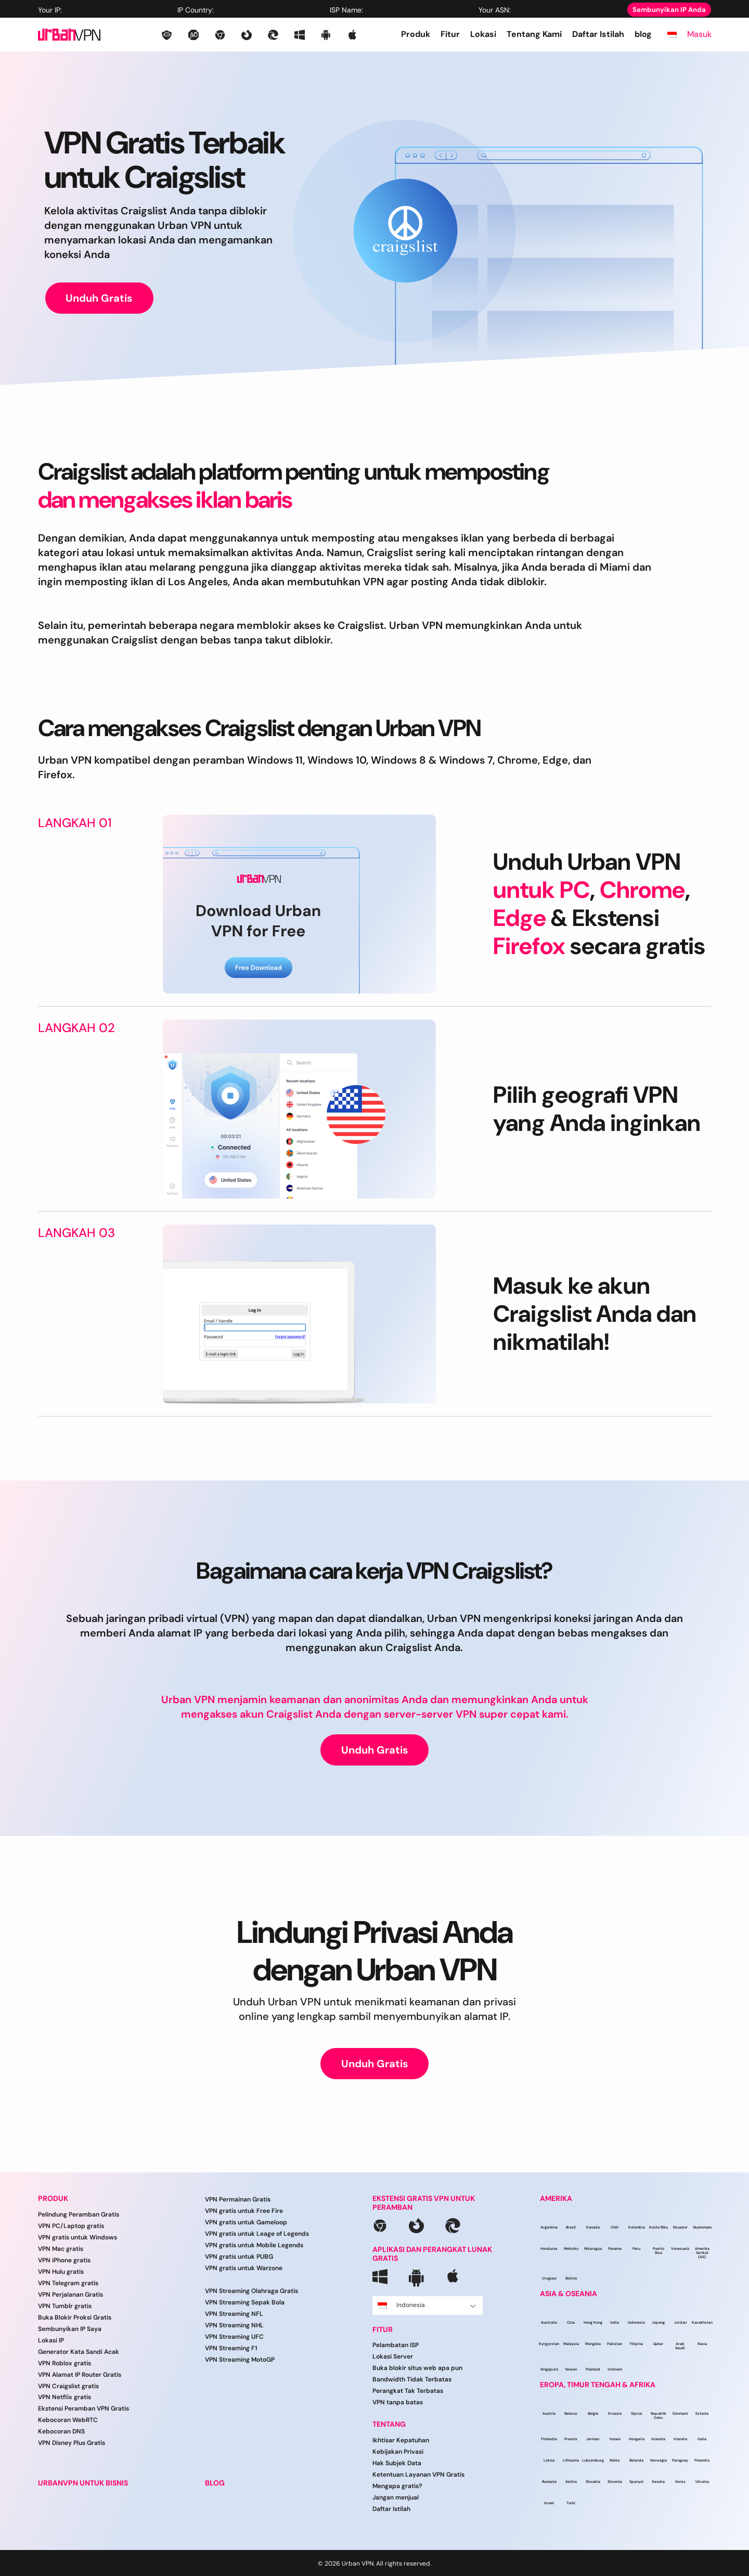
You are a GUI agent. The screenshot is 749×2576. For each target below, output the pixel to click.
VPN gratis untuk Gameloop (246, 2222)
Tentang (389, 2424)
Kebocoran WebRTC (68, 2420)
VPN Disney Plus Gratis (71, 2443)
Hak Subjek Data (396, 2463)
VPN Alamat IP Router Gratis (79, 2375)
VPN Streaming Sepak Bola (245, 2302)
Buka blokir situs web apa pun (417, 2368)
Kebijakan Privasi (397, 2452)
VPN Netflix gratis (64, 2397)
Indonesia (427, 2305)
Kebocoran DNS (61, 2431)
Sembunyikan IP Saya (69, 2329)
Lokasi (483, 34)
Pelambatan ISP (395, 2345)
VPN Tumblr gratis (65, 2306)
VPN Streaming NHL (234, 2325)
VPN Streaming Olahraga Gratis (251, 2291)
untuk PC (541, 890)
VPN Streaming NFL (234, 2314)
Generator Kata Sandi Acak (78, 2352)
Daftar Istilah (598, 34)
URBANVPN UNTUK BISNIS (83, 2483)
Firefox (529, 946)
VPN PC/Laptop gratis (71, 2226)
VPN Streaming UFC (234, 2337)
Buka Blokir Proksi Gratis (74, 2317)
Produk (415, 34)
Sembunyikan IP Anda (669, 9)
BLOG (215, 2483)
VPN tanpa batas (397, 2402)
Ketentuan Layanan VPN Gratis (418, 2474)
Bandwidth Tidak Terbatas (411, 2379)
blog (643, 34)
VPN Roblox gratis (64, 2363)
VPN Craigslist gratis (68, 2386)
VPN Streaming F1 (231, 2348)
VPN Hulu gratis (61, 2272)
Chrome (642, 890)
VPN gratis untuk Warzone (243, 2268)
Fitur (450, 34)
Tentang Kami (534, 34)
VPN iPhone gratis (64, 2260)
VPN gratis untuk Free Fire (244, 2211)
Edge (519, 918)
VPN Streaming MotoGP (240, 2359)
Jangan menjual (395, 2497)
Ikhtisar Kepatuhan (400, 2440)
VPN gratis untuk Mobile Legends (254, 2245)
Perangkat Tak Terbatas (407, 2391)
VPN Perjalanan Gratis (70, 2294)
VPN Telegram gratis (68, 2283)
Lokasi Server (392, 2356)
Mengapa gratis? (397, 2486)
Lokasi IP (51, 2340)
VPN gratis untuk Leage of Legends (257, 2234)
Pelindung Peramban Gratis (78, 2214)
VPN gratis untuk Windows (77, 2237)
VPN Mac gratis (60, 2249)
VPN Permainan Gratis (237, 2199)
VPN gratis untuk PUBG (239, 2256)
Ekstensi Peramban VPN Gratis (83, 2408)
